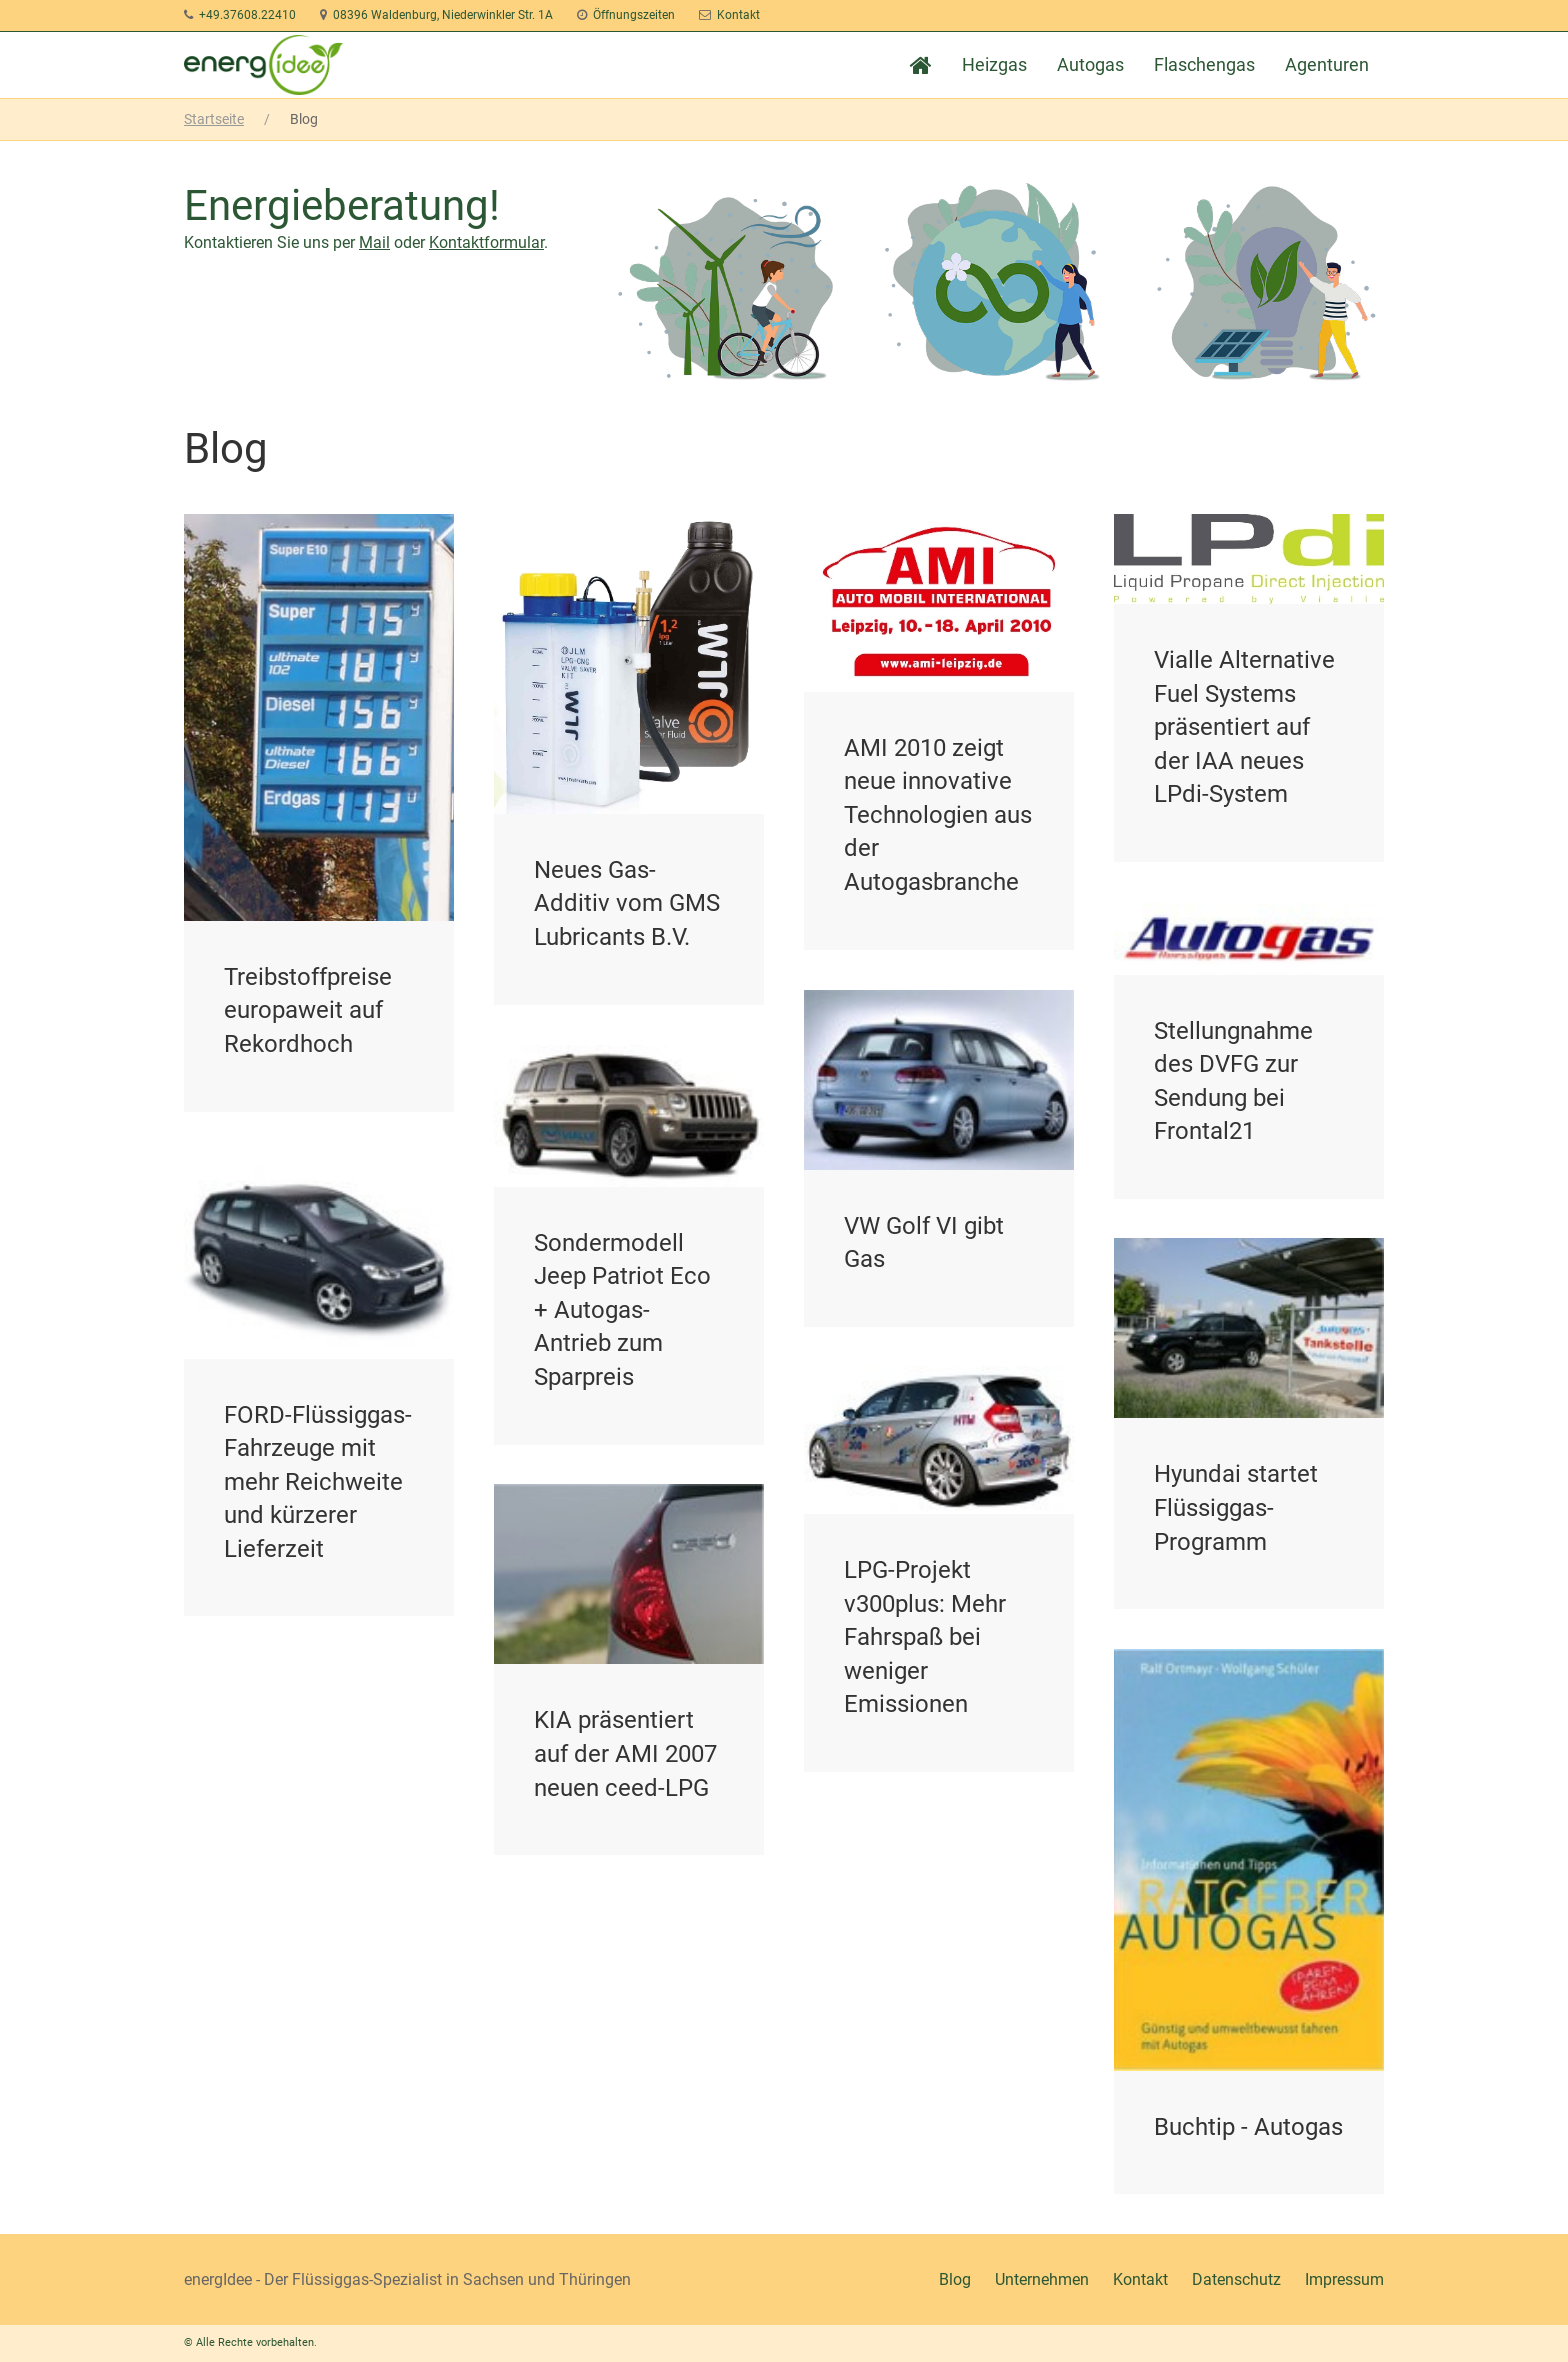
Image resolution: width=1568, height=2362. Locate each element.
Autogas (1090, 64)
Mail (374, 242)
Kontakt (738, 15)
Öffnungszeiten (634, 15)
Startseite (214, 119)
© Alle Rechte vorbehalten (249, 2342)
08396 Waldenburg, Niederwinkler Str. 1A (443, 15)
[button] (1528, 2322)
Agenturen (1327, 64)
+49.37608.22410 (247, 15)
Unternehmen (1042, 2279)
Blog (955, 2279)
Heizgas (994, 64)
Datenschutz (1236, 2279)
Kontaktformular (486, 242)
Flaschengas (1204, 64)
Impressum (1344, 2279)
